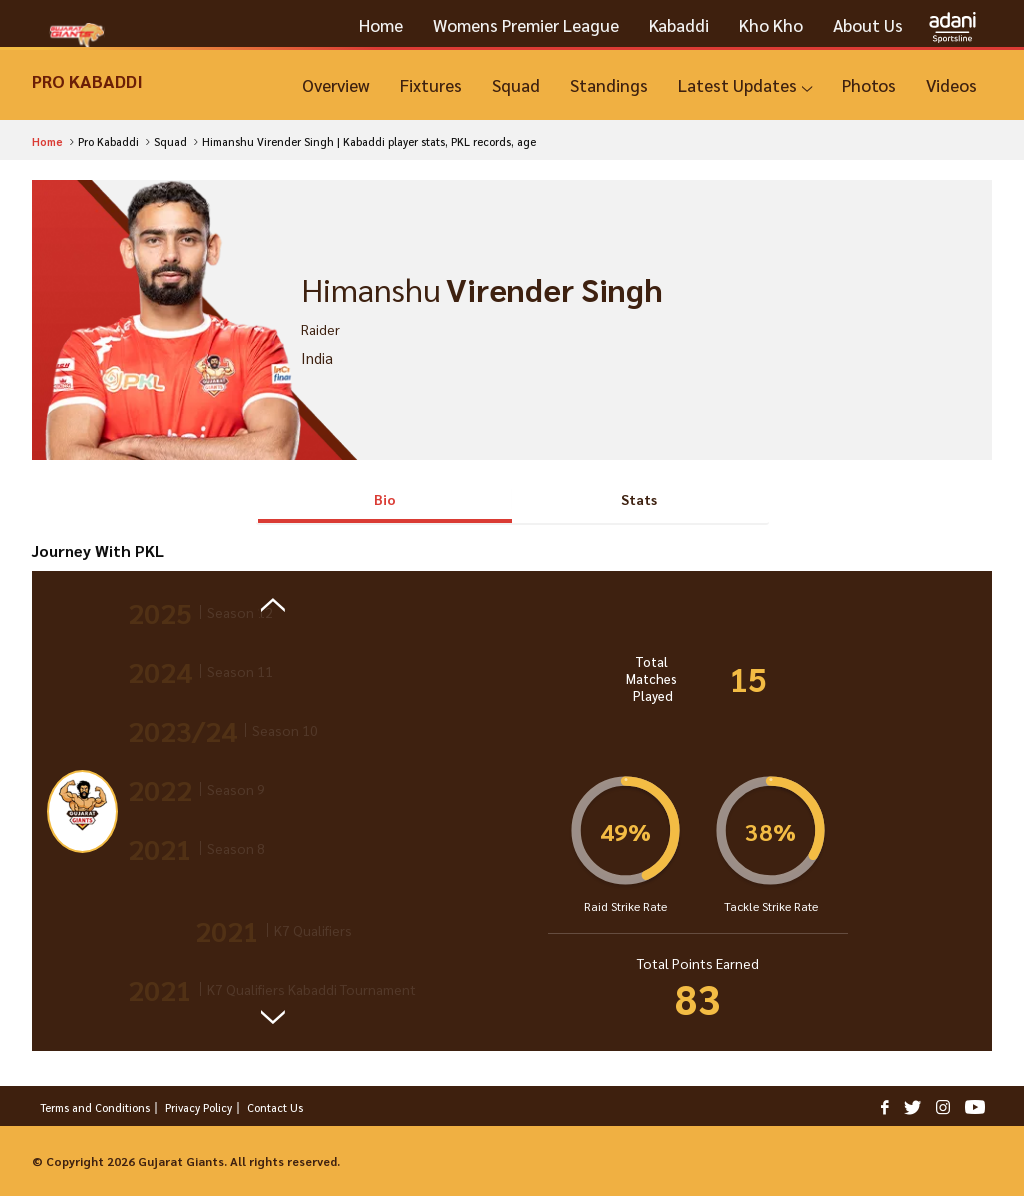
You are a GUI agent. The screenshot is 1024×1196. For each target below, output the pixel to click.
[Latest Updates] (745, 85)
